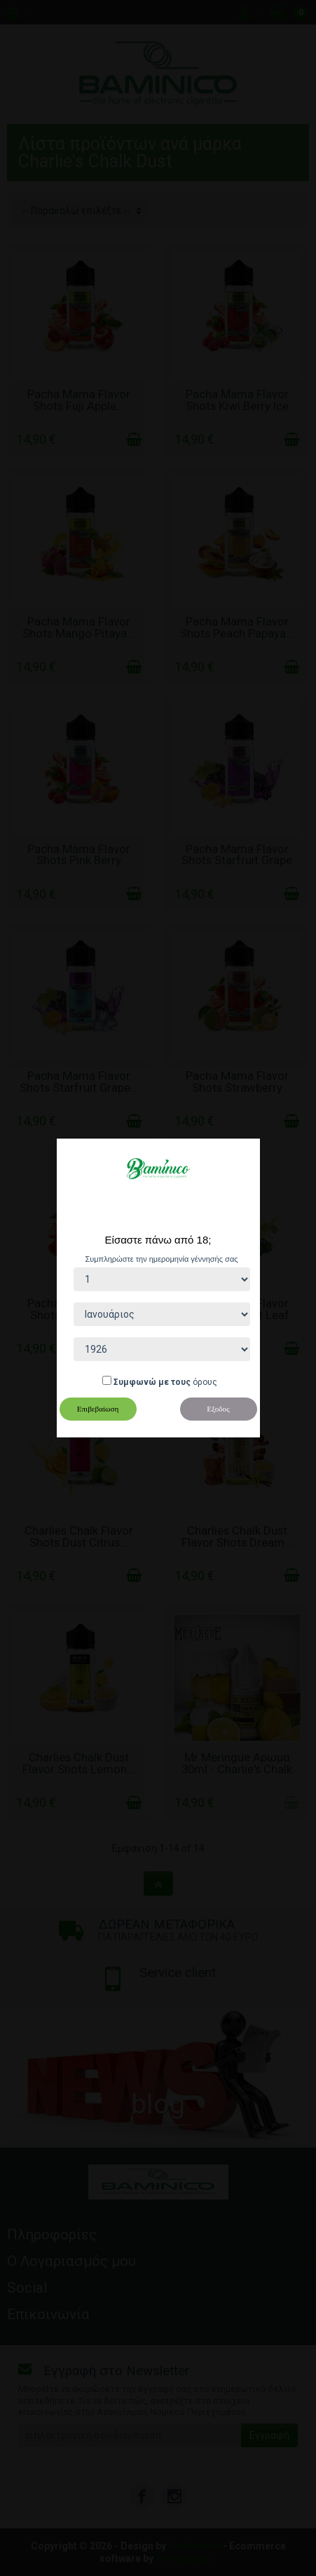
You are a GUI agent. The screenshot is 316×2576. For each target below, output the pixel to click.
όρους (205, 1382)
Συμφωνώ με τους (152, 1382)
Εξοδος (218, 1409)
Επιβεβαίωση (98, 1409)
